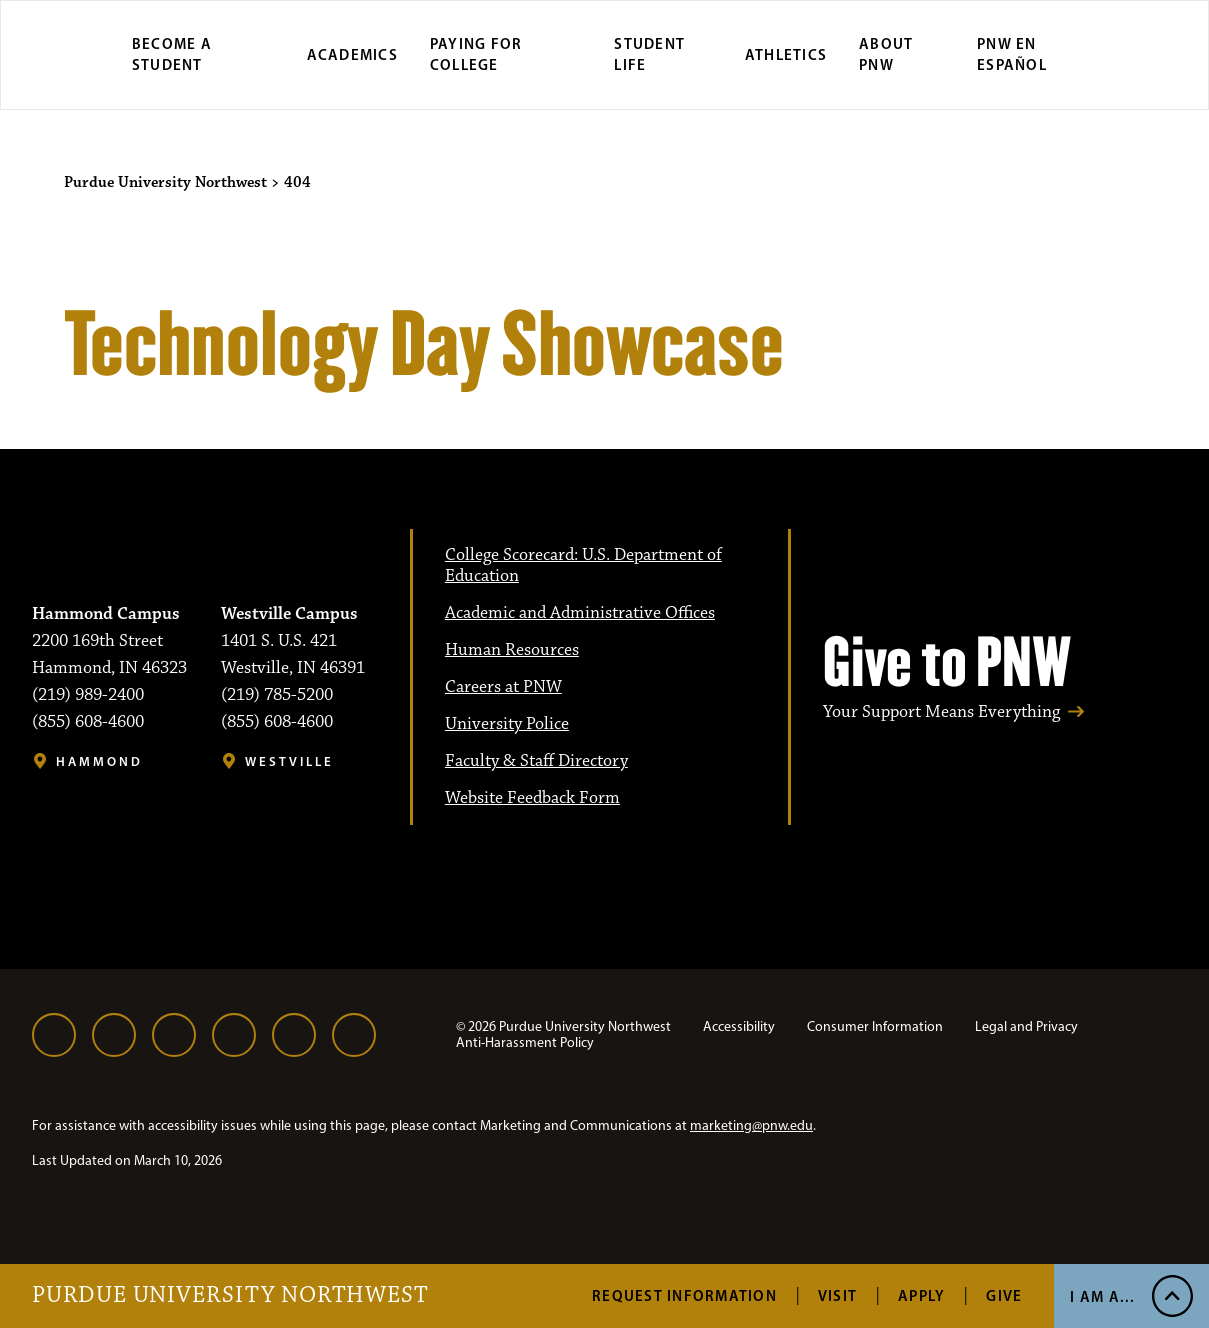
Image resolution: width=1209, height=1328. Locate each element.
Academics (352, 54)
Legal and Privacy (1026, 1026)
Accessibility (739, 1026)
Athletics (786, 54)
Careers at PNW (503, 687)
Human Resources (512, 650)
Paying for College (476, 54)
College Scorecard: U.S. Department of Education (583, 565)
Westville (289, 761)
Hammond (99, 761)
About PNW (886, 54)
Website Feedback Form (532, 798)
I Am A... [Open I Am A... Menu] (1102, 1296)
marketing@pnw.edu (751, 1125)
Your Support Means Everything (941, 712)
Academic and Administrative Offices (580, 613)
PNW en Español (1012, 54)
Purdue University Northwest (230, 1296)
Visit (837, 1295)
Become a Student (172, 54)
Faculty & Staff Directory (536, 761)
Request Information (684, 1295)
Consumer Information (875, 1026)
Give (1004, 1295)
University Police (507, 724)
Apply (921, 1295)
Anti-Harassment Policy (525, 1042)
